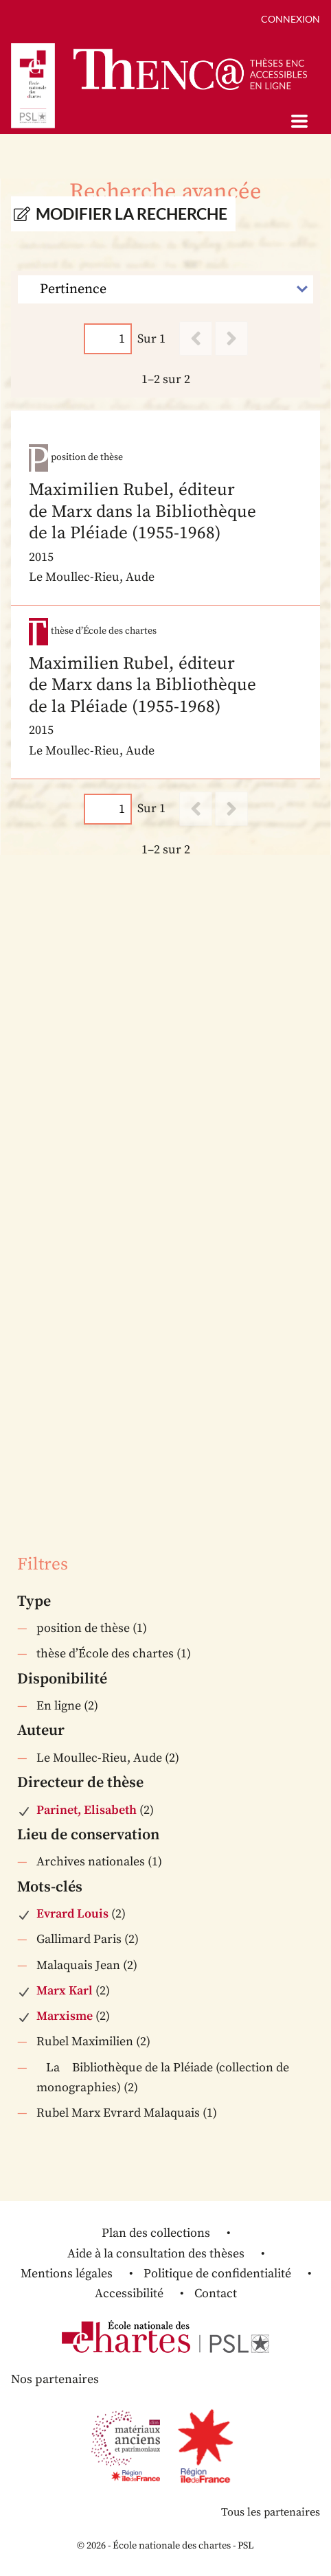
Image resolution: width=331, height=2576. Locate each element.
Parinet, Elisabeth (86, 1810)
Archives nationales (90, 1862)
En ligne (58, 1706)
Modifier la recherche (131, 214)
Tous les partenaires (270, 2512)
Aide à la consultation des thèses (155, 2254)
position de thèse (83, 1628)
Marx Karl (64, 1991)
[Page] (108, 338)
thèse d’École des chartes (105, 1653)
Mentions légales (67, 2273)
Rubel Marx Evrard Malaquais (118, 2113)
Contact (215, 2293)
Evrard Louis (72, 1914)
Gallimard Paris (79, 1939)
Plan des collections (156, 2233)
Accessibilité (129, 2293)
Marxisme (64, 2016)
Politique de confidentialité (217, 2273)
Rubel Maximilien (84, 2041)
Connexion (290, 19)
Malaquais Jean (78, 1965)
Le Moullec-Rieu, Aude (99, 1758)
